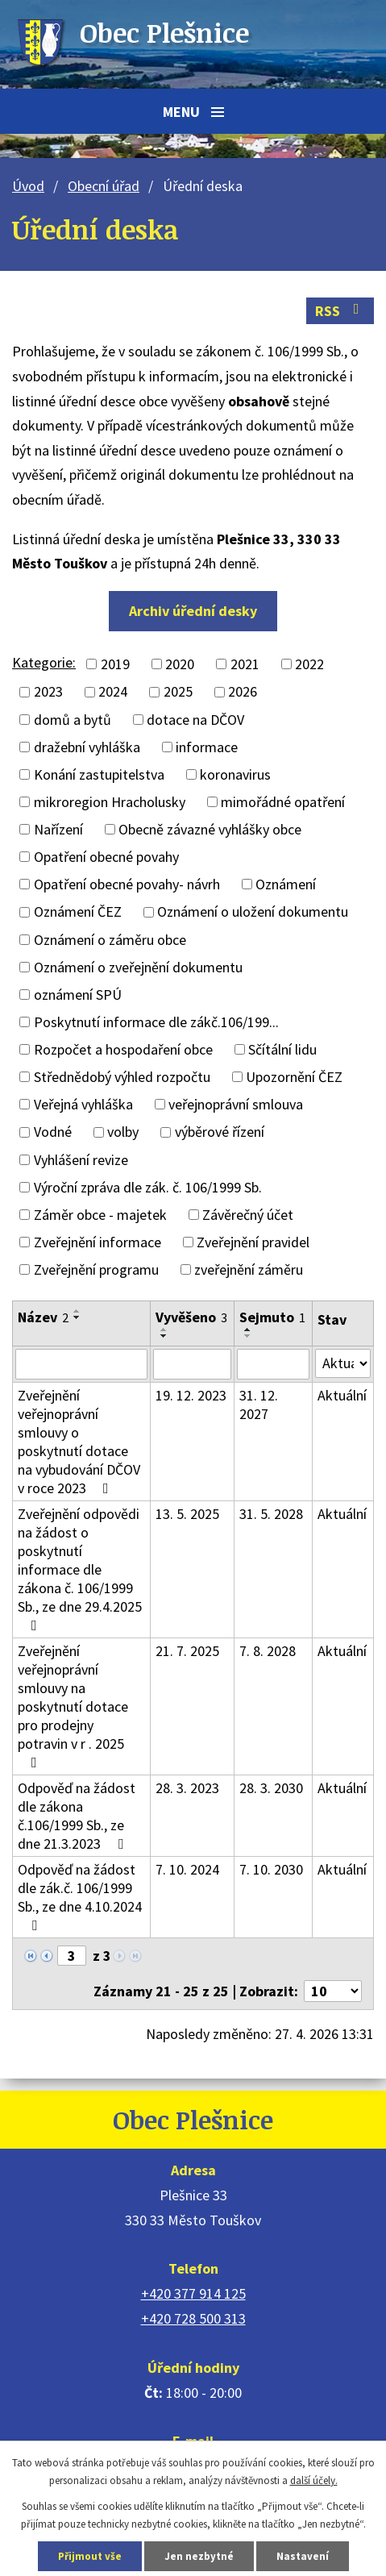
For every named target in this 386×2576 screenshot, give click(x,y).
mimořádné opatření (283, 802)
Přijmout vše (90, 2556)
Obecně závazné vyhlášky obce (209, 829)
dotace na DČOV (195, 719)
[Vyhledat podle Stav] (343, 1363)
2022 (309, 664)
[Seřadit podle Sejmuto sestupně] (248, 1336)
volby (123, 1132)
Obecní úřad (103, 186)
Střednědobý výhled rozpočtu (122, 1076)
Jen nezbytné (199, 2556)
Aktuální (342, 1395)
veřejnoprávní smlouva (235, 1104)
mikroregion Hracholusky (109, 802)
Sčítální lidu (282, 1049)
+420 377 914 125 (193, 2293)
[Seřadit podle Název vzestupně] (77, 1311)
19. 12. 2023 (191, 1395)
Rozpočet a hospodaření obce (123, 1049)
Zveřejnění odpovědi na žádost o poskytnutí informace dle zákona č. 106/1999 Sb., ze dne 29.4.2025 (80, 1568)
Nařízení (58, 829)
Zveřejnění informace (97, 1242)
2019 (115, 664)
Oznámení (285, 884)
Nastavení (302, 2556)
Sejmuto (272, 1317)
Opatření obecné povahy (106, 856)
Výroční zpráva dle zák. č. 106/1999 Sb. (148, 1187)
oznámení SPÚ (78, 994)
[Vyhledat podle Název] (81, 1364)
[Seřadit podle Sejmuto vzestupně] (248, 1329)
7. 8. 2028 (267, 1651)
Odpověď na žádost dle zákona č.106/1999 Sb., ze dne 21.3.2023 (76, 1816)
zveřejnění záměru (248, 1269)
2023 (48, 692)
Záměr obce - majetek (100, 1214)
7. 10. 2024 (187, 1869)
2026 (242, 692)
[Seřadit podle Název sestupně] (77, 1317)
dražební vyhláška (87, 747)
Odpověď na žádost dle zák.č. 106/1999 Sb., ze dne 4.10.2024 (80, 1896)
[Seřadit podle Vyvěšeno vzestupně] (164, 1329)
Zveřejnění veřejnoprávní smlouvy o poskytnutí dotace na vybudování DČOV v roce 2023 (79, 1441)
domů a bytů (72, 719)
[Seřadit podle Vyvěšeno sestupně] (164, 1336)
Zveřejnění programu (96, 1269)
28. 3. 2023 (187, 1788)
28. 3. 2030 (271, 1788)
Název (43, 1317)
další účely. (314, 2480)
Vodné (53, 1132)
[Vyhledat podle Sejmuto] (273, 1364)
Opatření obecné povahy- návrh (127, 884)
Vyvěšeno (191, 1317)
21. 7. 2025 (187, 1651)
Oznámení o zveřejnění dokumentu (138, 967)
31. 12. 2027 (258, 1404)
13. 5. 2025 (187, 1513)
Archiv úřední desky (193, 610)
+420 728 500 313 (193, 2318)
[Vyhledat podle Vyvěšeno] (192, 1364)
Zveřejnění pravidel (253, 1242)
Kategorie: (44, 662)
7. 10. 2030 (271, 1869)
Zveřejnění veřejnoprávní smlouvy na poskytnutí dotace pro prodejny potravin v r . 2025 (73, 1706)
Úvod (28, 186)
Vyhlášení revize (81, 1160)
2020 (179, 664)
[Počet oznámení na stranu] (333, 1991)
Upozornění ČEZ (294, 1076)
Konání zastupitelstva (99, 774)
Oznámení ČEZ (78, 912)
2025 (178, 692)
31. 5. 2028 (271, 1513)
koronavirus (235, 774)
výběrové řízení (219, 1132)
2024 (112, 692)
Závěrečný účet (247, 1214)
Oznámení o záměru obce (110, 939)
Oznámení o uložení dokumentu (252, 912)
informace (207, 747)
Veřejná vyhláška (83, 1104)
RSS (340, 311)
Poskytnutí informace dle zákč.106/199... (156, 1022)
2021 (244, 664)
